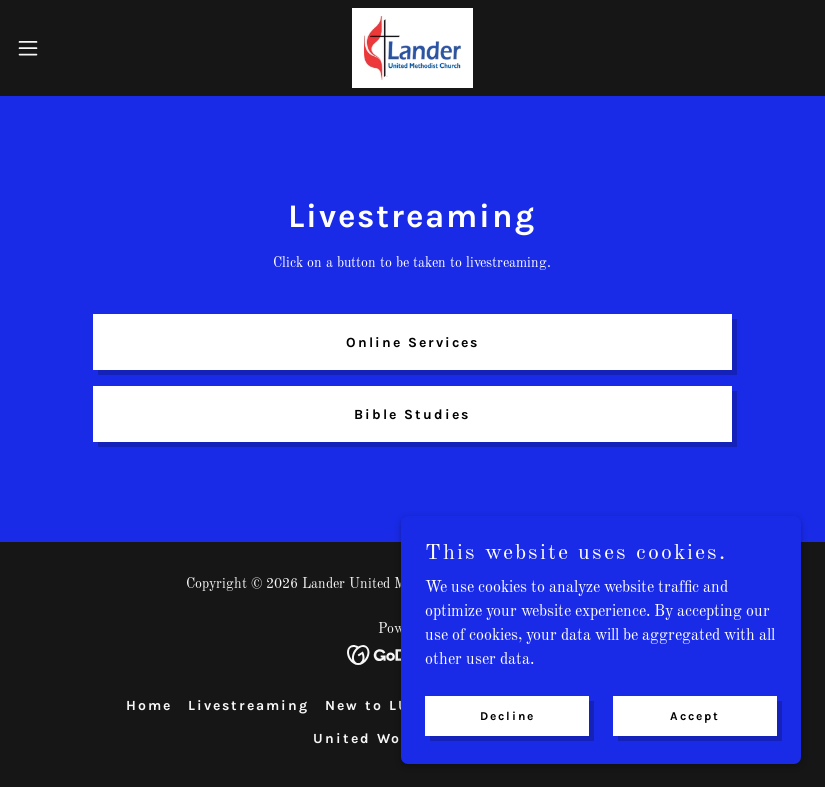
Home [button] (149, 705)
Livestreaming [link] (248, 705)
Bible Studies (412, 414)
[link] (412, 48)
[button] (68, 48)
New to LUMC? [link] (384, 705)
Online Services (412, 342)
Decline (507, 715)
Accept (695, 715)
